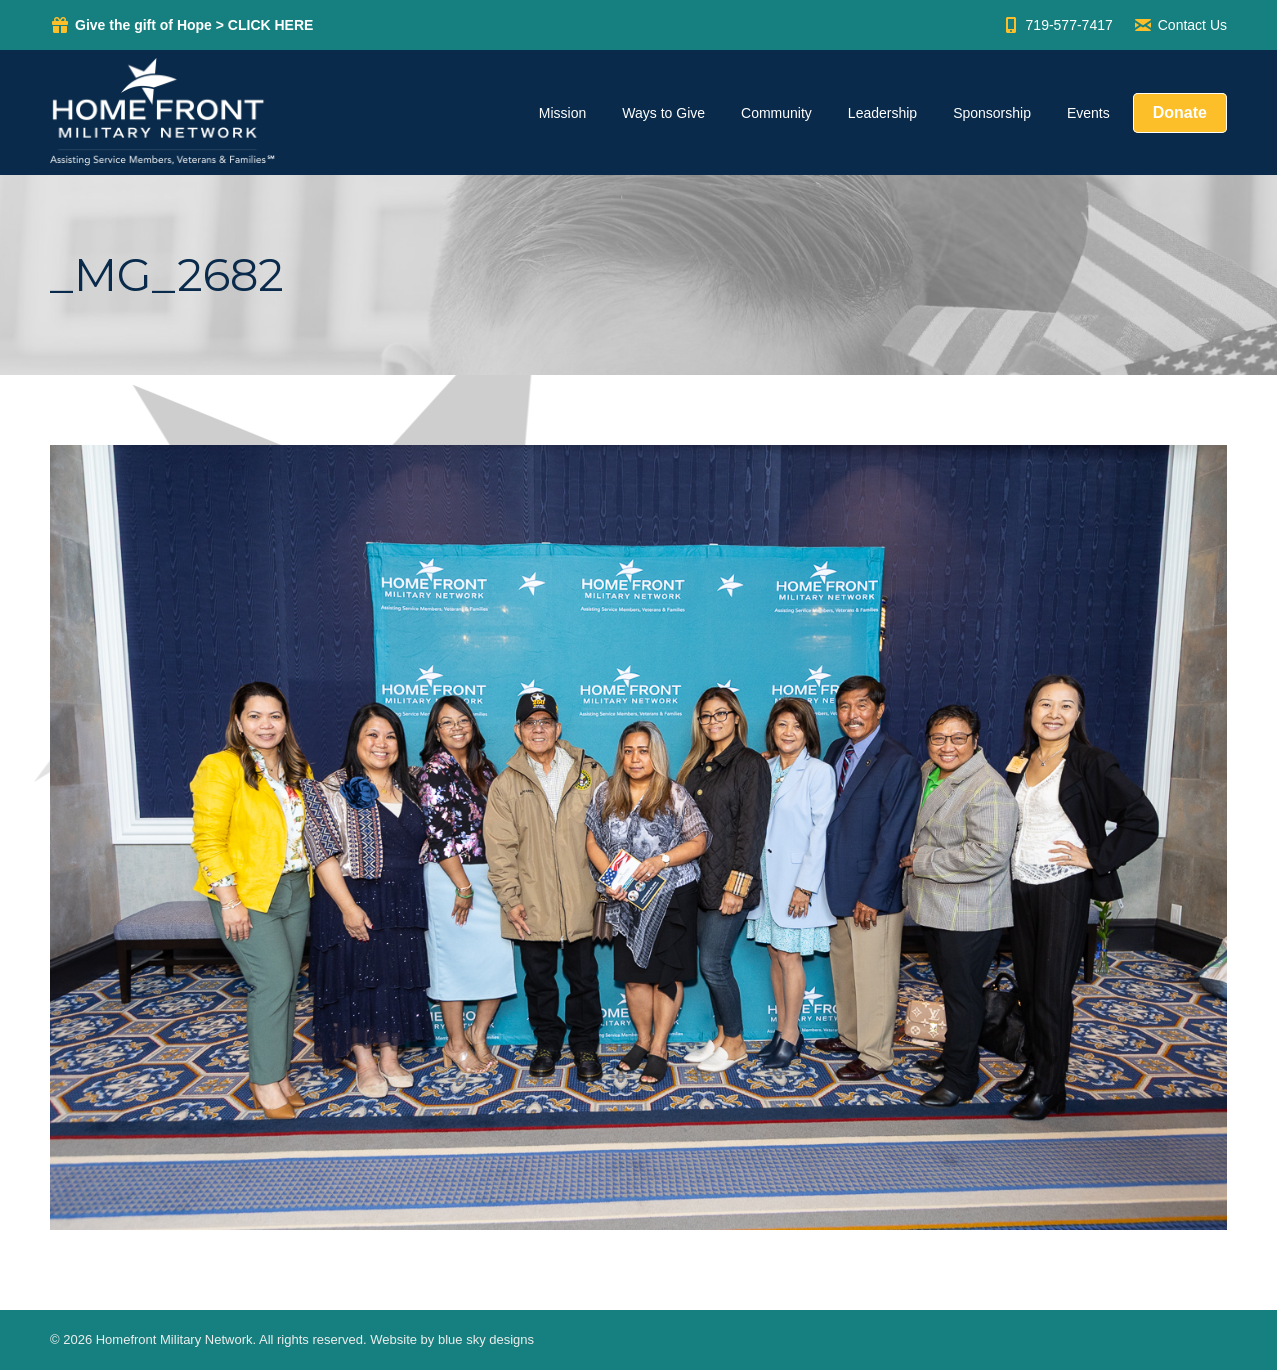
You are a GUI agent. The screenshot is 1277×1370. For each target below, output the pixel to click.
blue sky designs (486, 1339)
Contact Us (1180, 25)
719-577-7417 (1057, 25)
